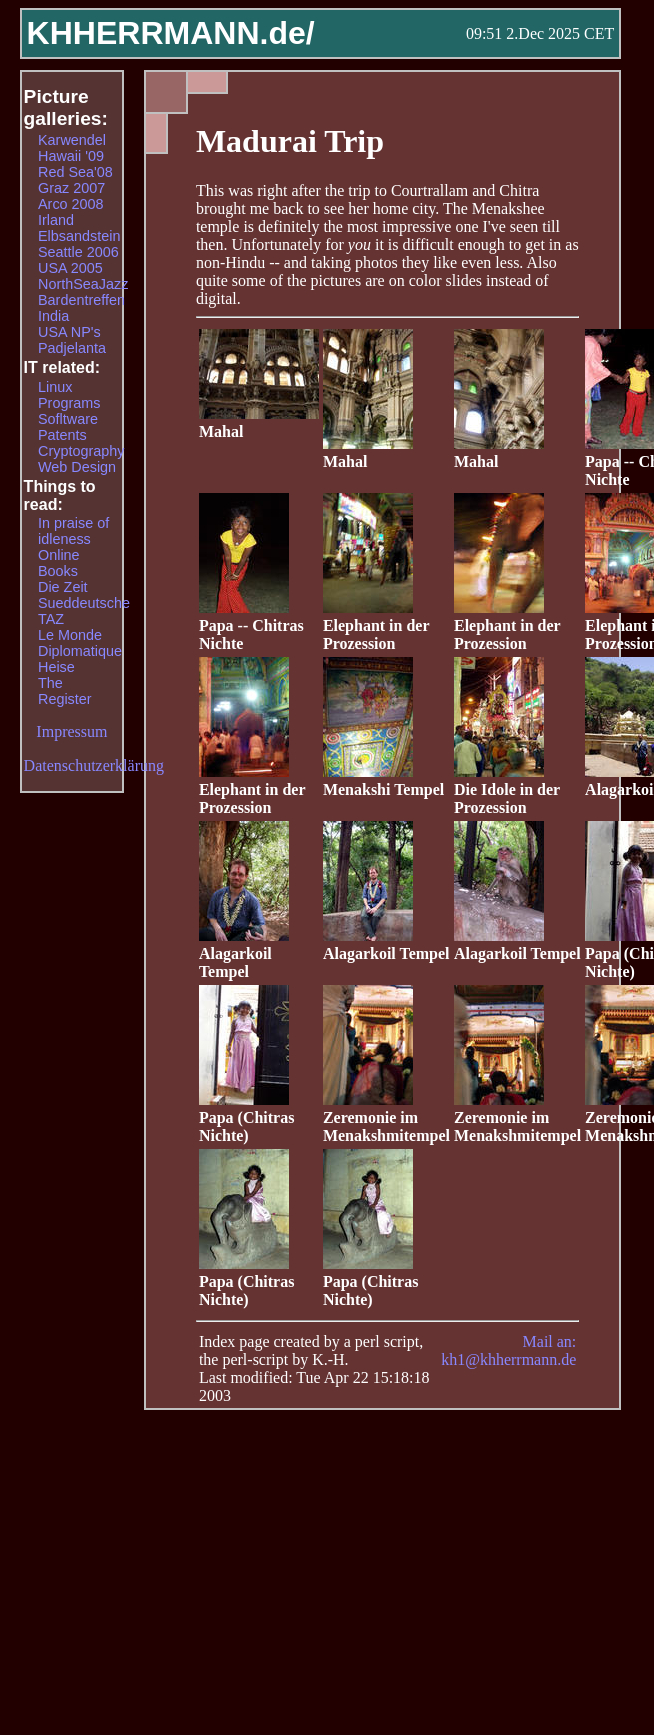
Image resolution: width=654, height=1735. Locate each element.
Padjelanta (72, 348)
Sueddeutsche (84, 603)
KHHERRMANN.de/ (171, 33)
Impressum (71, 731)
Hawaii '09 (71, 156)
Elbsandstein (79, 236)
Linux (55, 387)
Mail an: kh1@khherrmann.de (508, 1350)
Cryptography (81, 451)
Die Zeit (63, 587)
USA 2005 (70, 268)
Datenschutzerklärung (94, 765)
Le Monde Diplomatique (80, 643)
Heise (56, 667)
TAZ (51, 619)
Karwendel (72, 140)
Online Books (59, 563)
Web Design (77, 467)
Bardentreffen (81, 300)
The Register (65, 691)
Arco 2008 (71, 204)
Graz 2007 (71, 188)
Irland (56, 220)
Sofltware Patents (68, 427)
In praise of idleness (73, 531)
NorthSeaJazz (83, 284)
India (53, 316)
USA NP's (69, 332)
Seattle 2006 (78, 252)
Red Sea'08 (75, 172)
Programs (69, 403)
